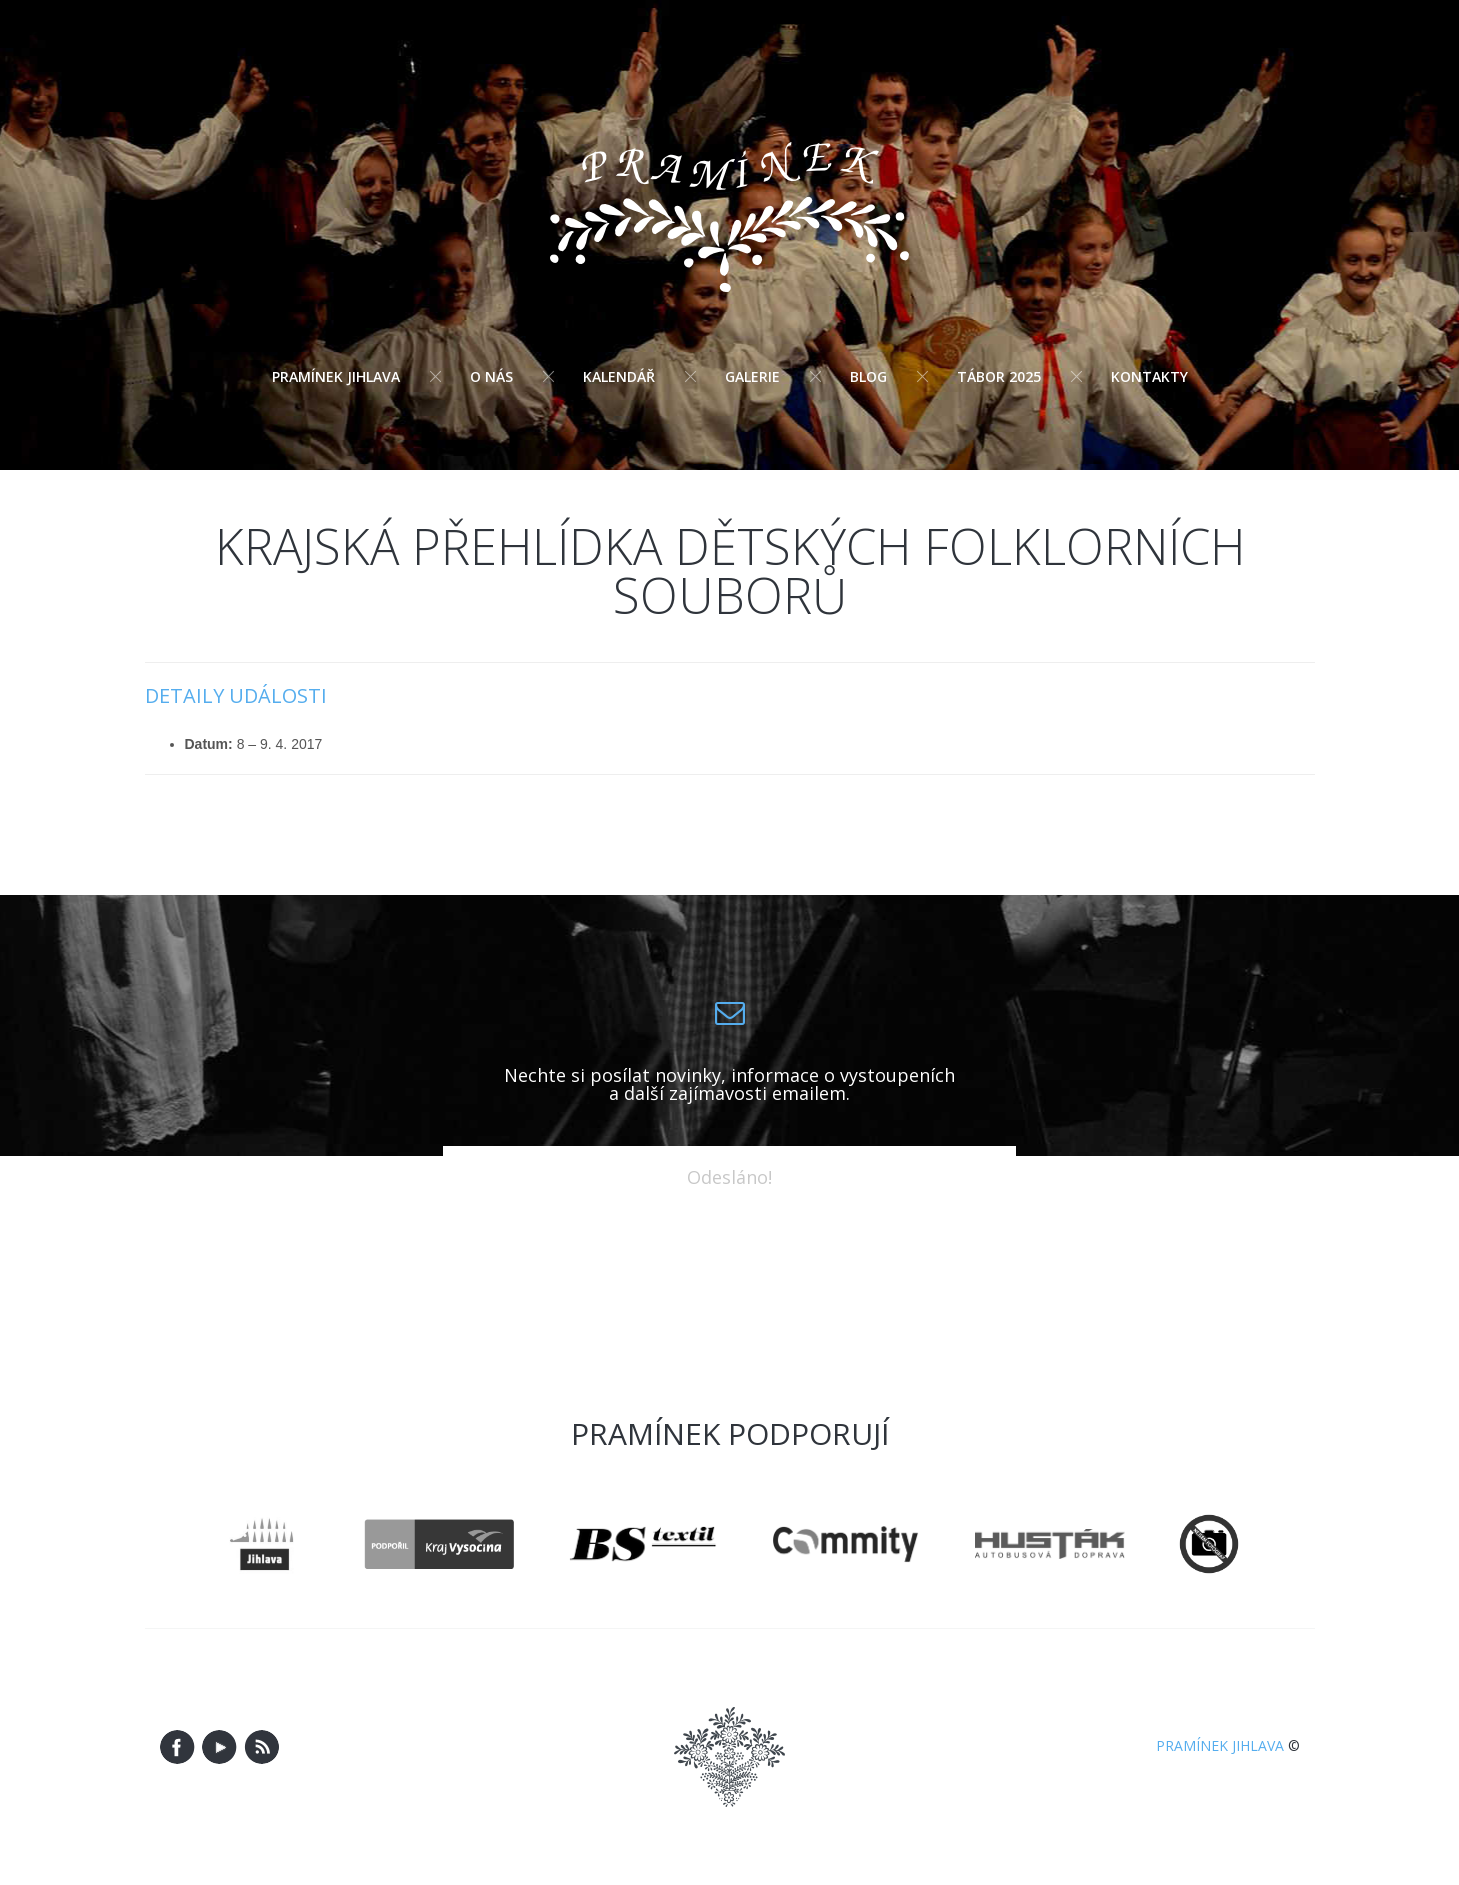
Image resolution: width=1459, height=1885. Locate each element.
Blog (868, 376)
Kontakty (1149, 376)
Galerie (752, 376)
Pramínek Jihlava (336, 376)
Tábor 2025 (999, 376)
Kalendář (619, 376)
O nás (491, 376)
